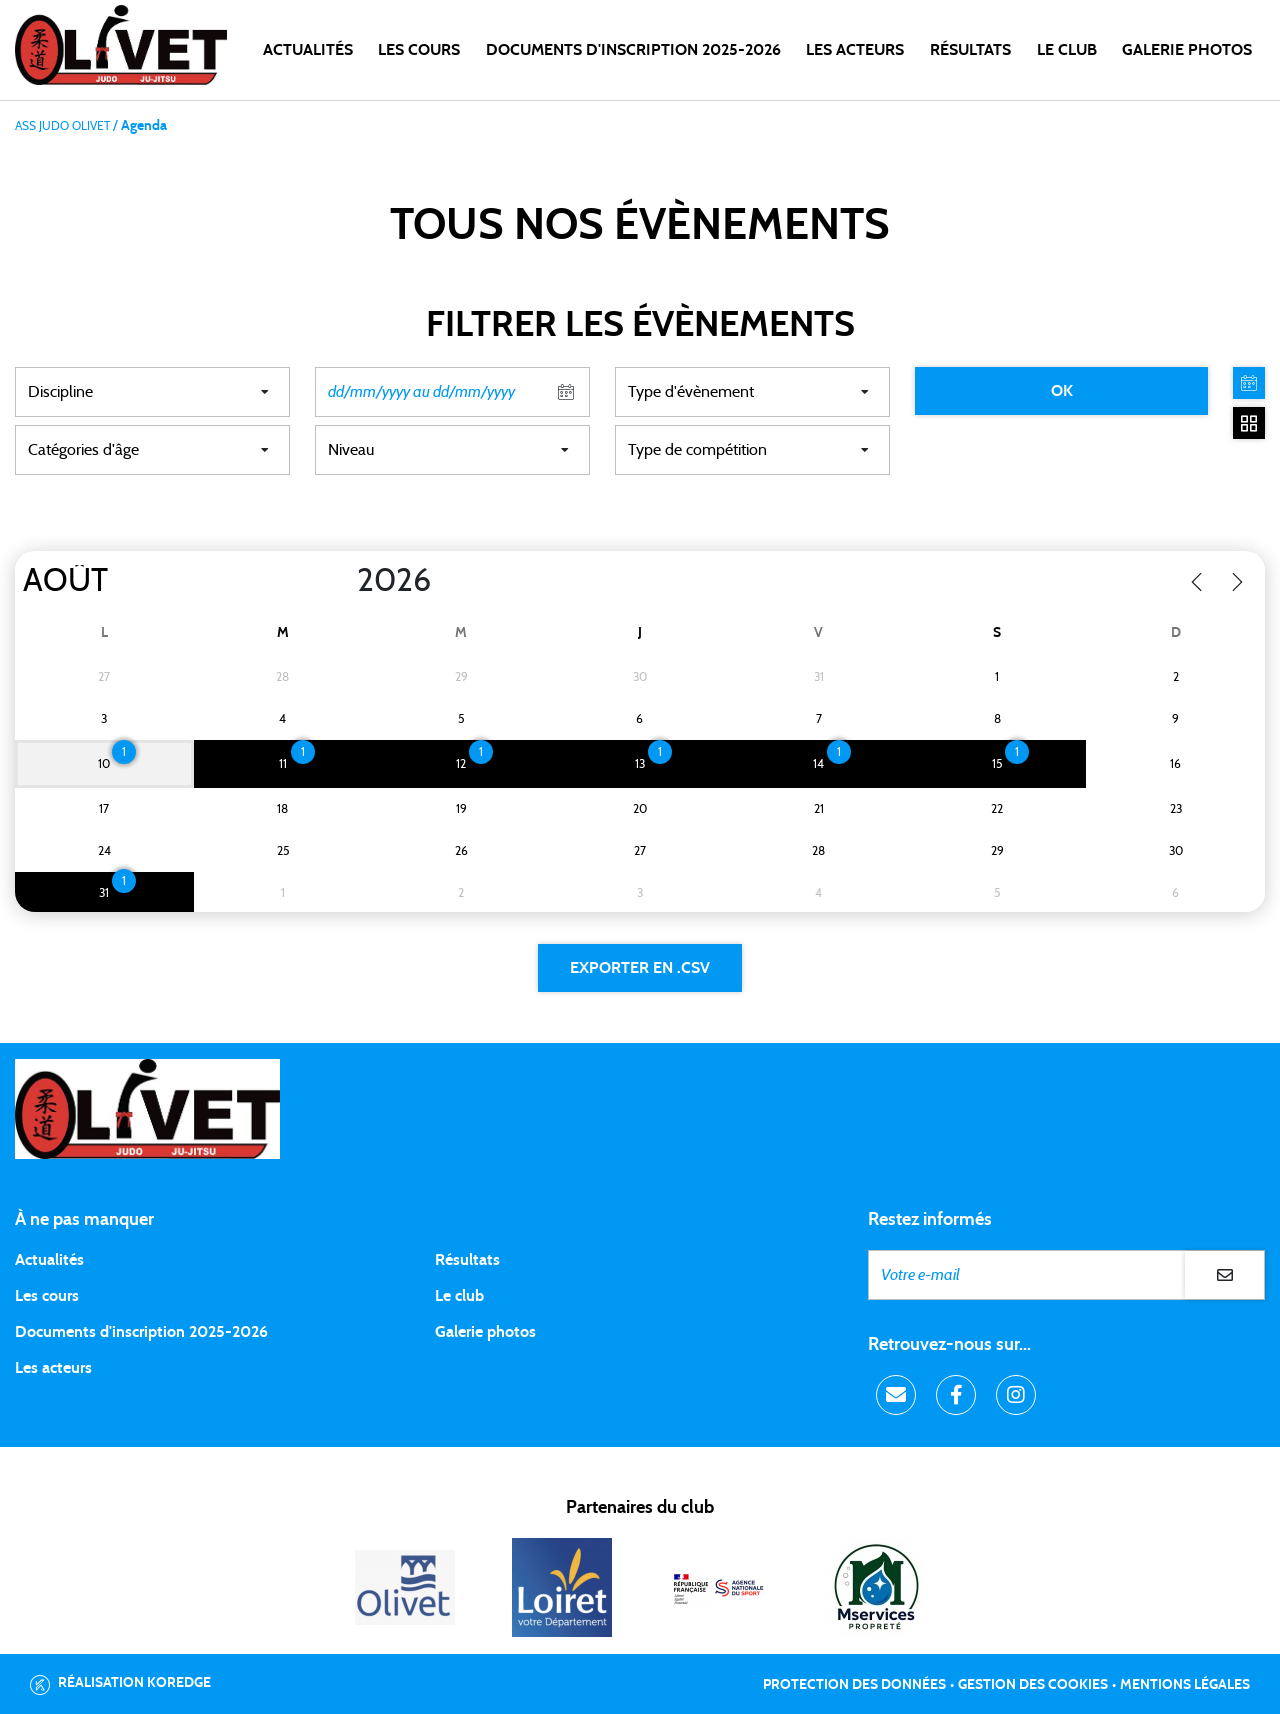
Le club (459, 1296)
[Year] (341, 581)
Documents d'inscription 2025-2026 (141, 1332)
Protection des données (854, 1685)
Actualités (308, 50)
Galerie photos (1187, 50)
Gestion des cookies (1033, 1685)
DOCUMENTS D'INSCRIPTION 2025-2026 (633, 50)
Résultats (970, 50)
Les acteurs (855, 50)
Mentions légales (1185, 1685)
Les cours (419, 50)
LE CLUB (1067, 50)
